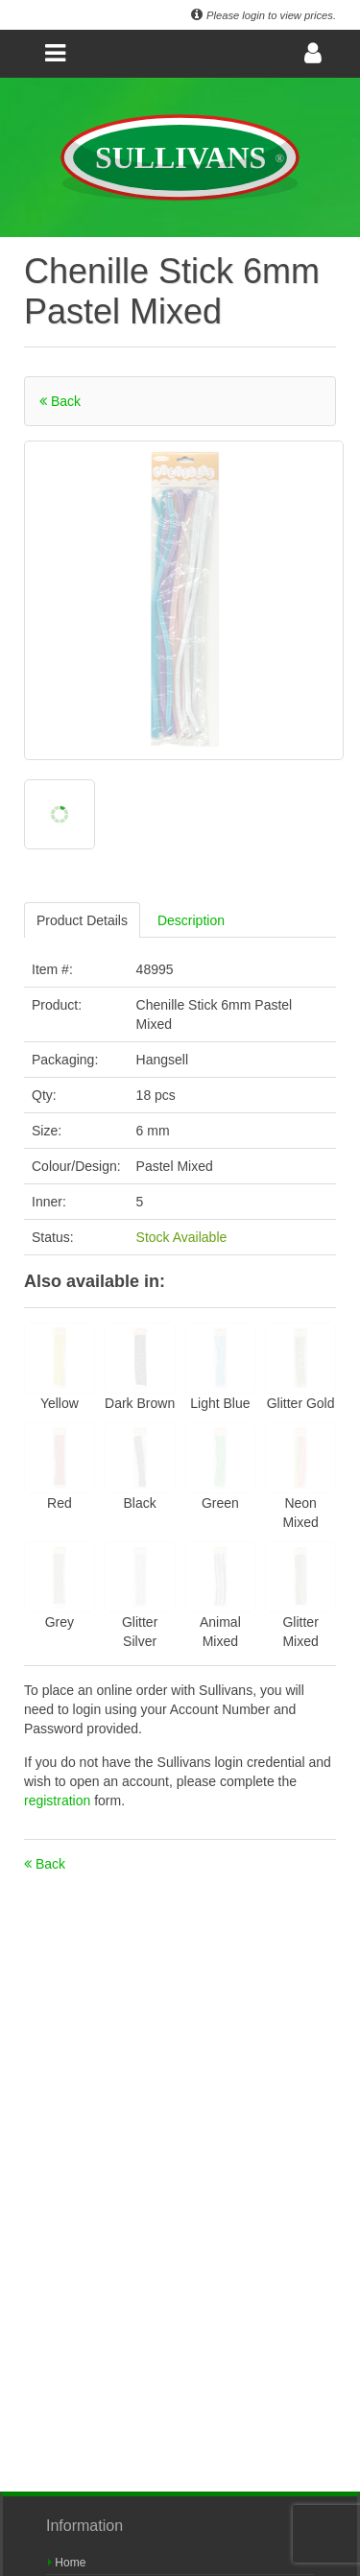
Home (66, 2562)
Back (60, 401)
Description (191, 920)
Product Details (82, 920)
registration (59, 1800)
